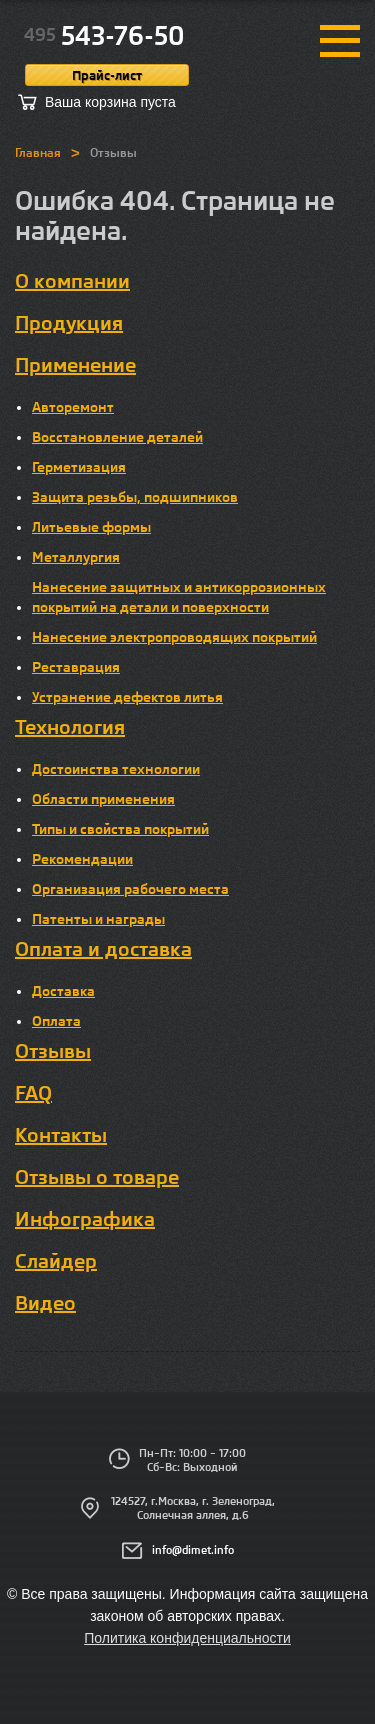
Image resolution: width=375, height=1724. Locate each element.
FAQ (33, 1093)
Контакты (61, 1135)
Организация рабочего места (130, 889)
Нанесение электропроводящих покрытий (174, 637)
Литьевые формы (91, 527)
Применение (75, 365)
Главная (38, 152)
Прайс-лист (107, 75)
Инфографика (85, 1219)
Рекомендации (82, 859)
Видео (45, 1303)
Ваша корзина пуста (110, 102)
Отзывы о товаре (97, 1177)
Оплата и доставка (103, 949)
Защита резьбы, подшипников (135, 497)
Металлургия (76, 557)
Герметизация (79, 467)
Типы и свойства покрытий (120, 829)
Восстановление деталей (117, 437)
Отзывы (53, 1051)
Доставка (63, 991)
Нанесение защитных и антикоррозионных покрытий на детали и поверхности (179, 597)
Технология (70, 727)
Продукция (69, 323)
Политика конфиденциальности (187, 1638)
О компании (72, 281)
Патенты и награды (98, 919)
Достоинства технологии (116, 769)
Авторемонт (73, 407)
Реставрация (76, 667)
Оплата (56, 1021)
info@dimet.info (193, 1550)
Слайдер (56, 1261)
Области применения (103, 799)
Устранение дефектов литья (127, 697)
